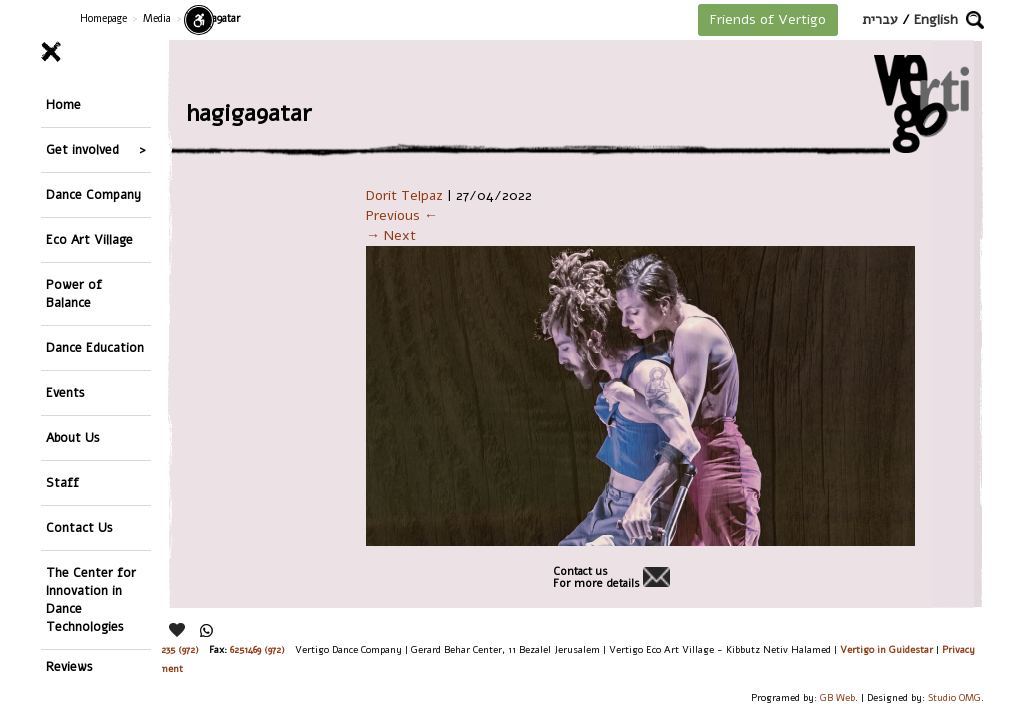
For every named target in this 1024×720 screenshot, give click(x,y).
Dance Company (93, 194)
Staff (62, 482)
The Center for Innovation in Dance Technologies (91, 599)
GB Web (837, 697)
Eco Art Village (89, 239)
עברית (880, 19)
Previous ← (402, 215)
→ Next (391, 235)
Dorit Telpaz (404, 195)
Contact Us (79, 527)
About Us (73, 437)
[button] (975, 20)
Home (63, 104)
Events (65, 392)
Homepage (103, 18)
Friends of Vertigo (768, 19)
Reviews (69, 666)
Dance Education (95, 347)
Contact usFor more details (596, 578)
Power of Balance (74, 293)
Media (157, 18)
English (936, 19)
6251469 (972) (257, 649)
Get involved (82, 149)
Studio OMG (954, 697)
